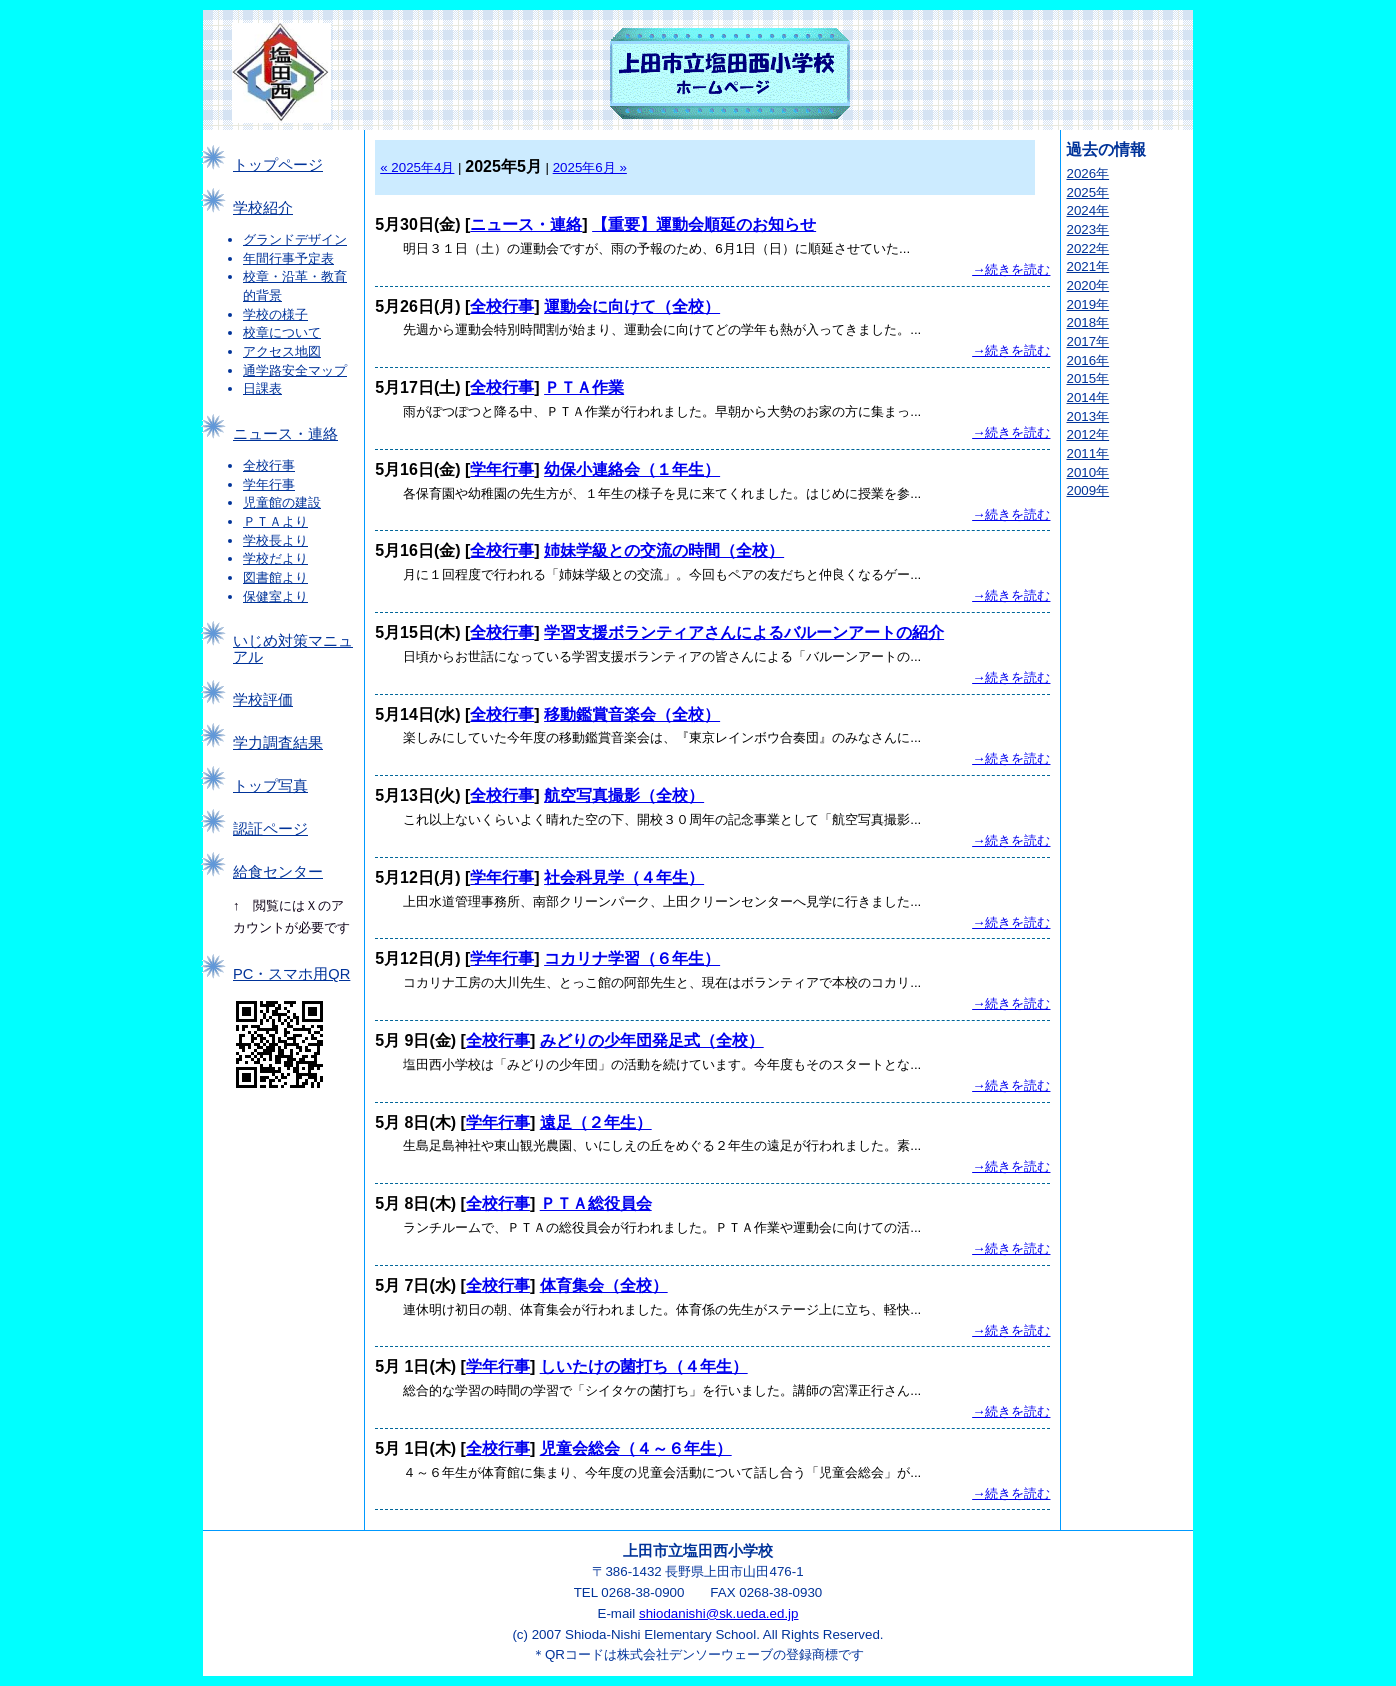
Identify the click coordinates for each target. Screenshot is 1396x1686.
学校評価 (263, 700)
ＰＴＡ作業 (584, 387)
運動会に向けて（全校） (632, 306)
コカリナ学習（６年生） (632, 958)
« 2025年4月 (417, 167)
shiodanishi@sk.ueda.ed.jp (719, 1613)
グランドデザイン (295, 239)
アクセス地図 (282, 351)
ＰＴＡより (275, 521)
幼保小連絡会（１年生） (632, 469)
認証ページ (270, 829)
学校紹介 (263, 208)
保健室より (275, 596)
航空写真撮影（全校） (624, 795)
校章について (282, 332)
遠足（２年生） (596, 1122)
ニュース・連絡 (285, 434)
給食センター (278, 872)
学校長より (275, 540)
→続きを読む (1011, 269)
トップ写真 (270, 786)
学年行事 (269, 484)
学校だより (275, 558)
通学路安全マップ (295, 370)
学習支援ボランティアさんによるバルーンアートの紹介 (744, 632)
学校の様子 (275, 314)
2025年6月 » (590, 167)
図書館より (275, 577)
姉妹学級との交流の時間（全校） (664, 550)
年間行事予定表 (288, 258)
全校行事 (269, 465)
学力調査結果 (278, 743)
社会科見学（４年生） (624, 877)
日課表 (262, 388)
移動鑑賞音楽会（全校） (632, 714)
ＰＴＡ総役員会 (596, 1203)
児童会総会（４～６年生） (636, 1448)
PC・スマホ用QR (291, 974)
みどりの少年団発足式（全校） (652, 1040)
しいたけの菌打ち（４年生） (644, 1366)
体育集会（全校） (604, 1285)
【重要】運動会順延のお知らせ (704, 224)
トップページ (278, 165)
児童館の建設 (282, 502)
